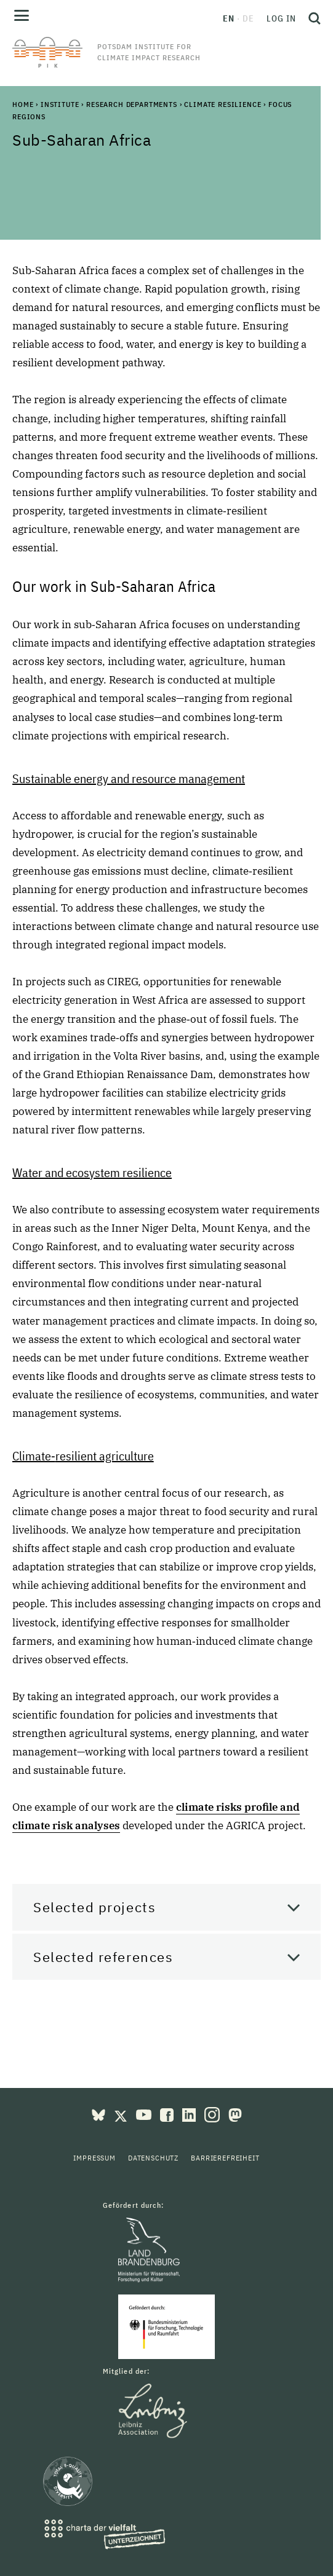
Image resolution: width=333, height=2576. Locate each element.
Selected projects (94, 1907)
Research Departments (131, 104)
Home (22, 104)
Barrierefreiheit (225, 2157)
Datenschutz (153, 2157)
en (229, 18)
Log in (281, 18)
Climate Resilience (222, 104)
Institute (60, 104)
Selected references (103, 1957)
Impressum (94, 2157)
